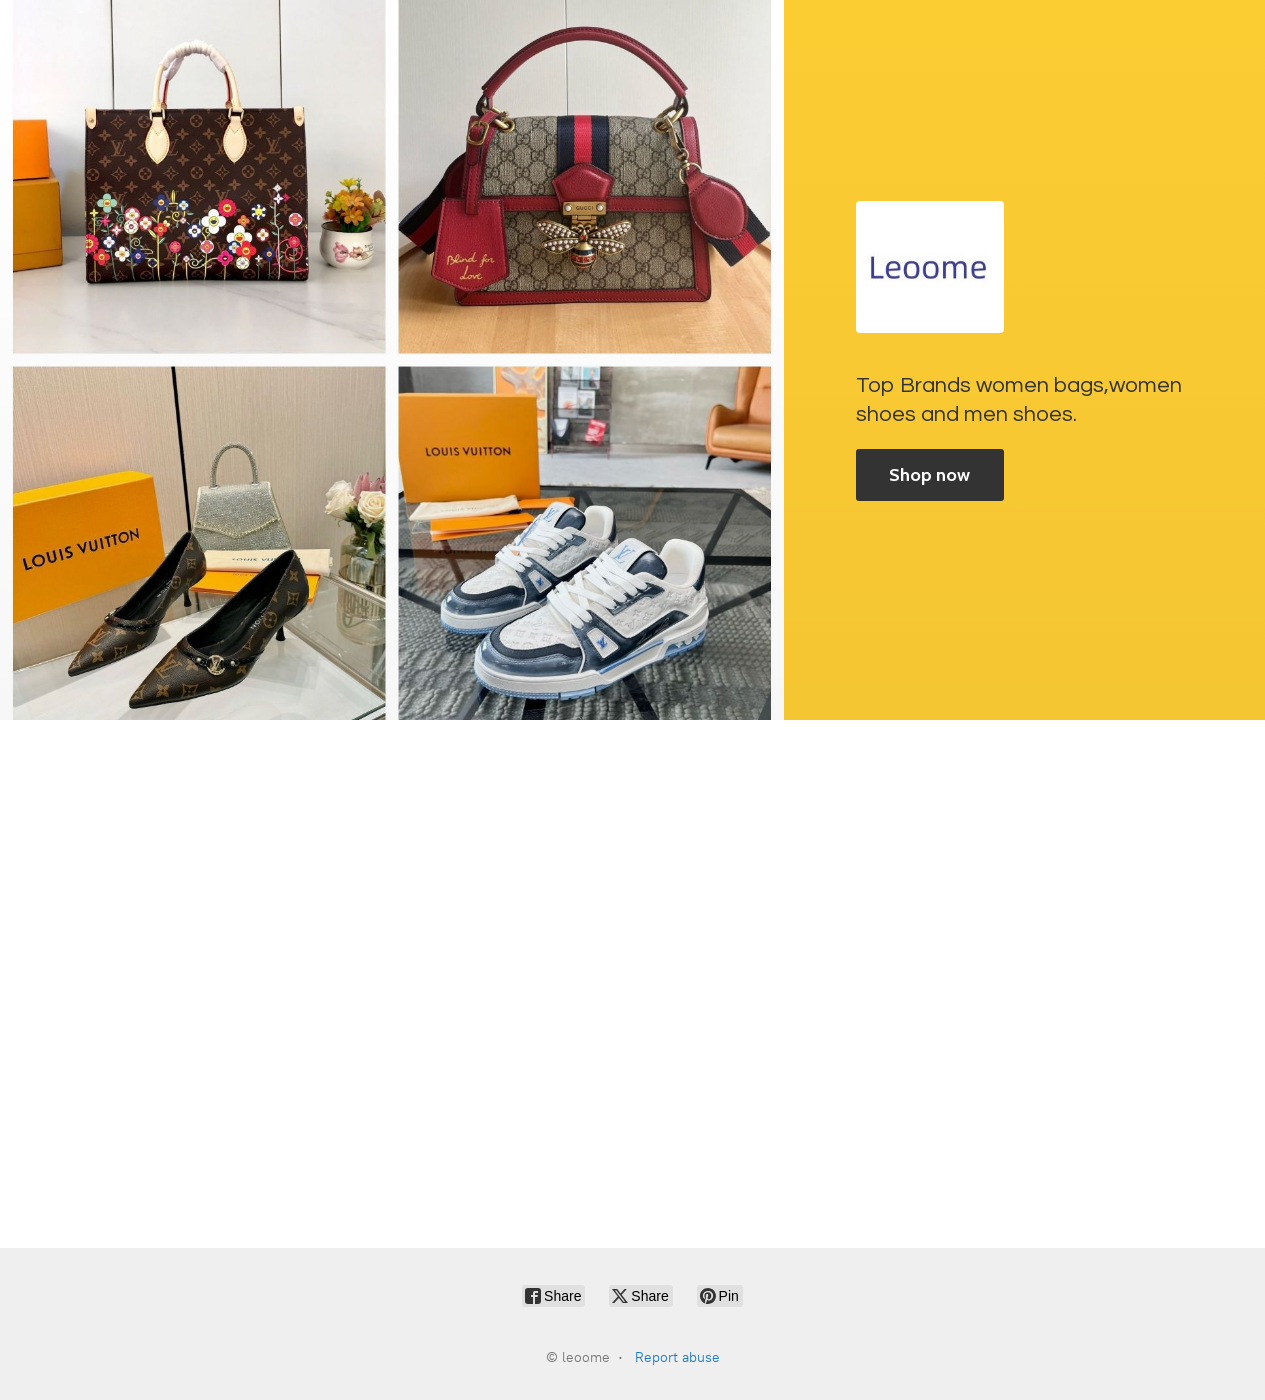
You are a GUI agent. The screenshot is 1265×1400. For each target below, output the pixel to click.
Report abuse (677, 1357)
